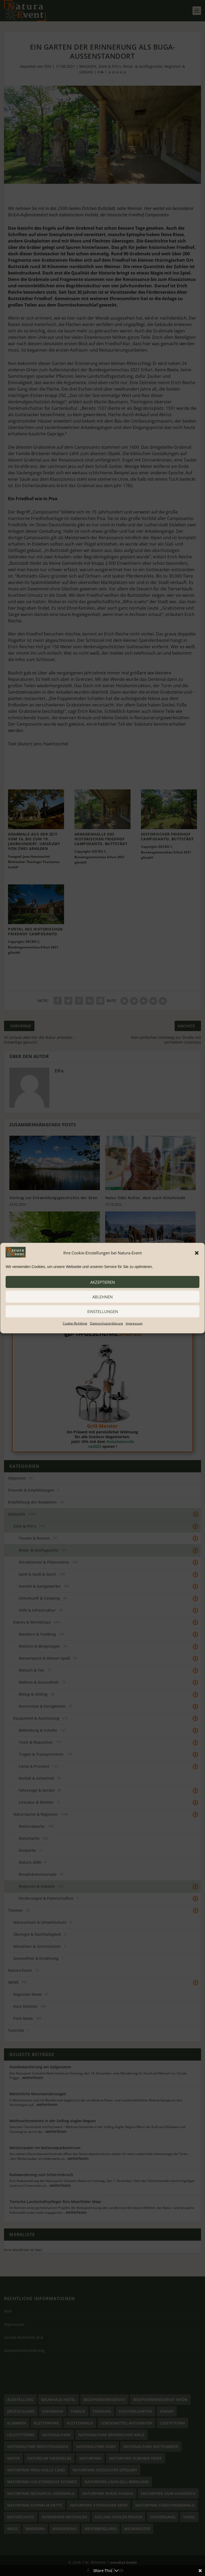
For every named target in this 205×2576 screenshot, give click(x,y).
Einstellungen (102, 1311)
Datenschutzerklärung (106, 1323)
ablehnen (102, 1296)
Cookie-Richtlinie (75, 1323)
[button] (196, 1252)
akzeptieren (102, 1282)
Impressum (134, 1323)
